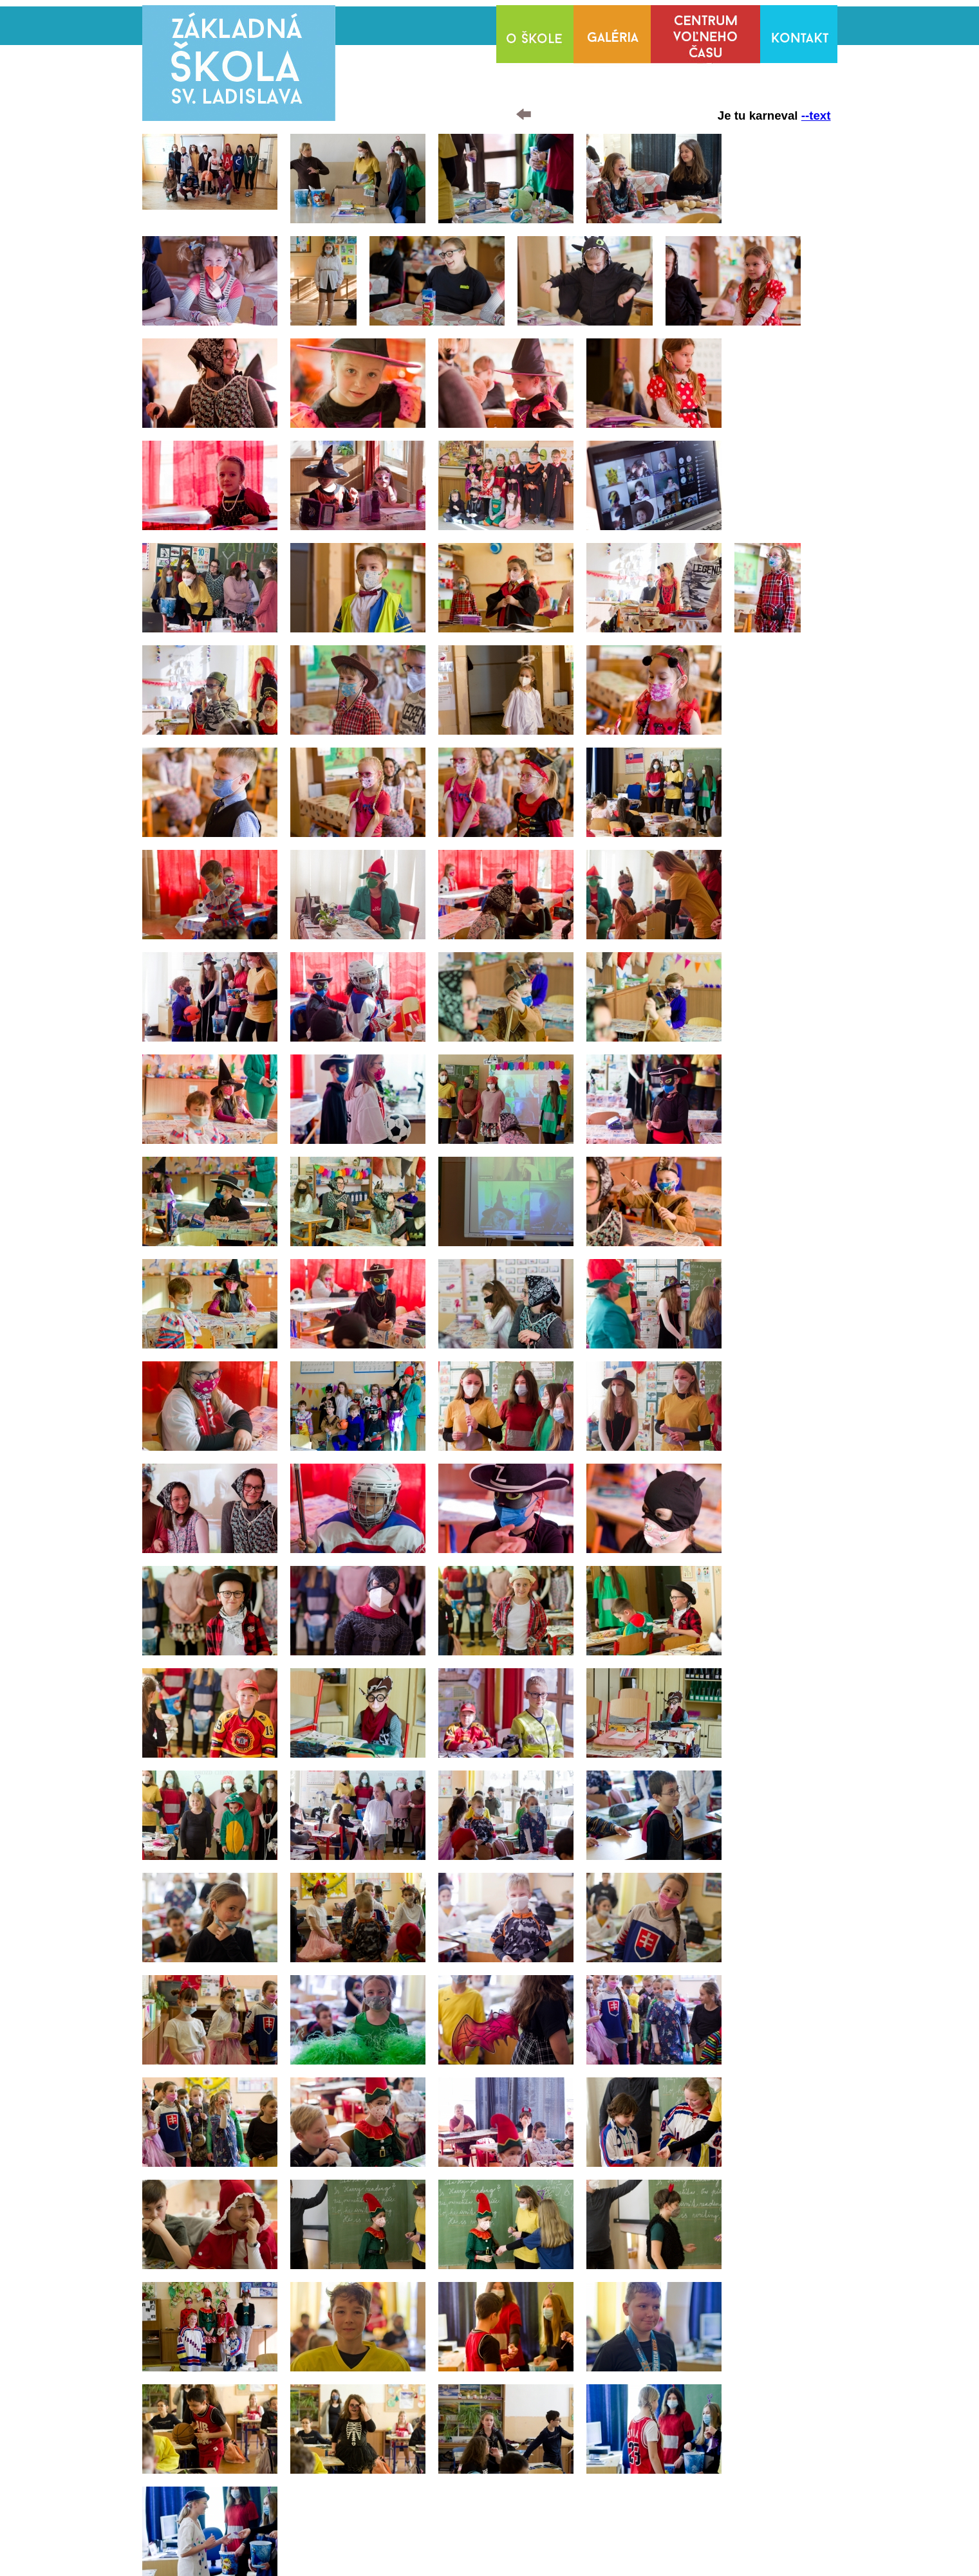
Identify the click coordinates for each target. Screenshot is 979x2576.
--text (816, 115)
